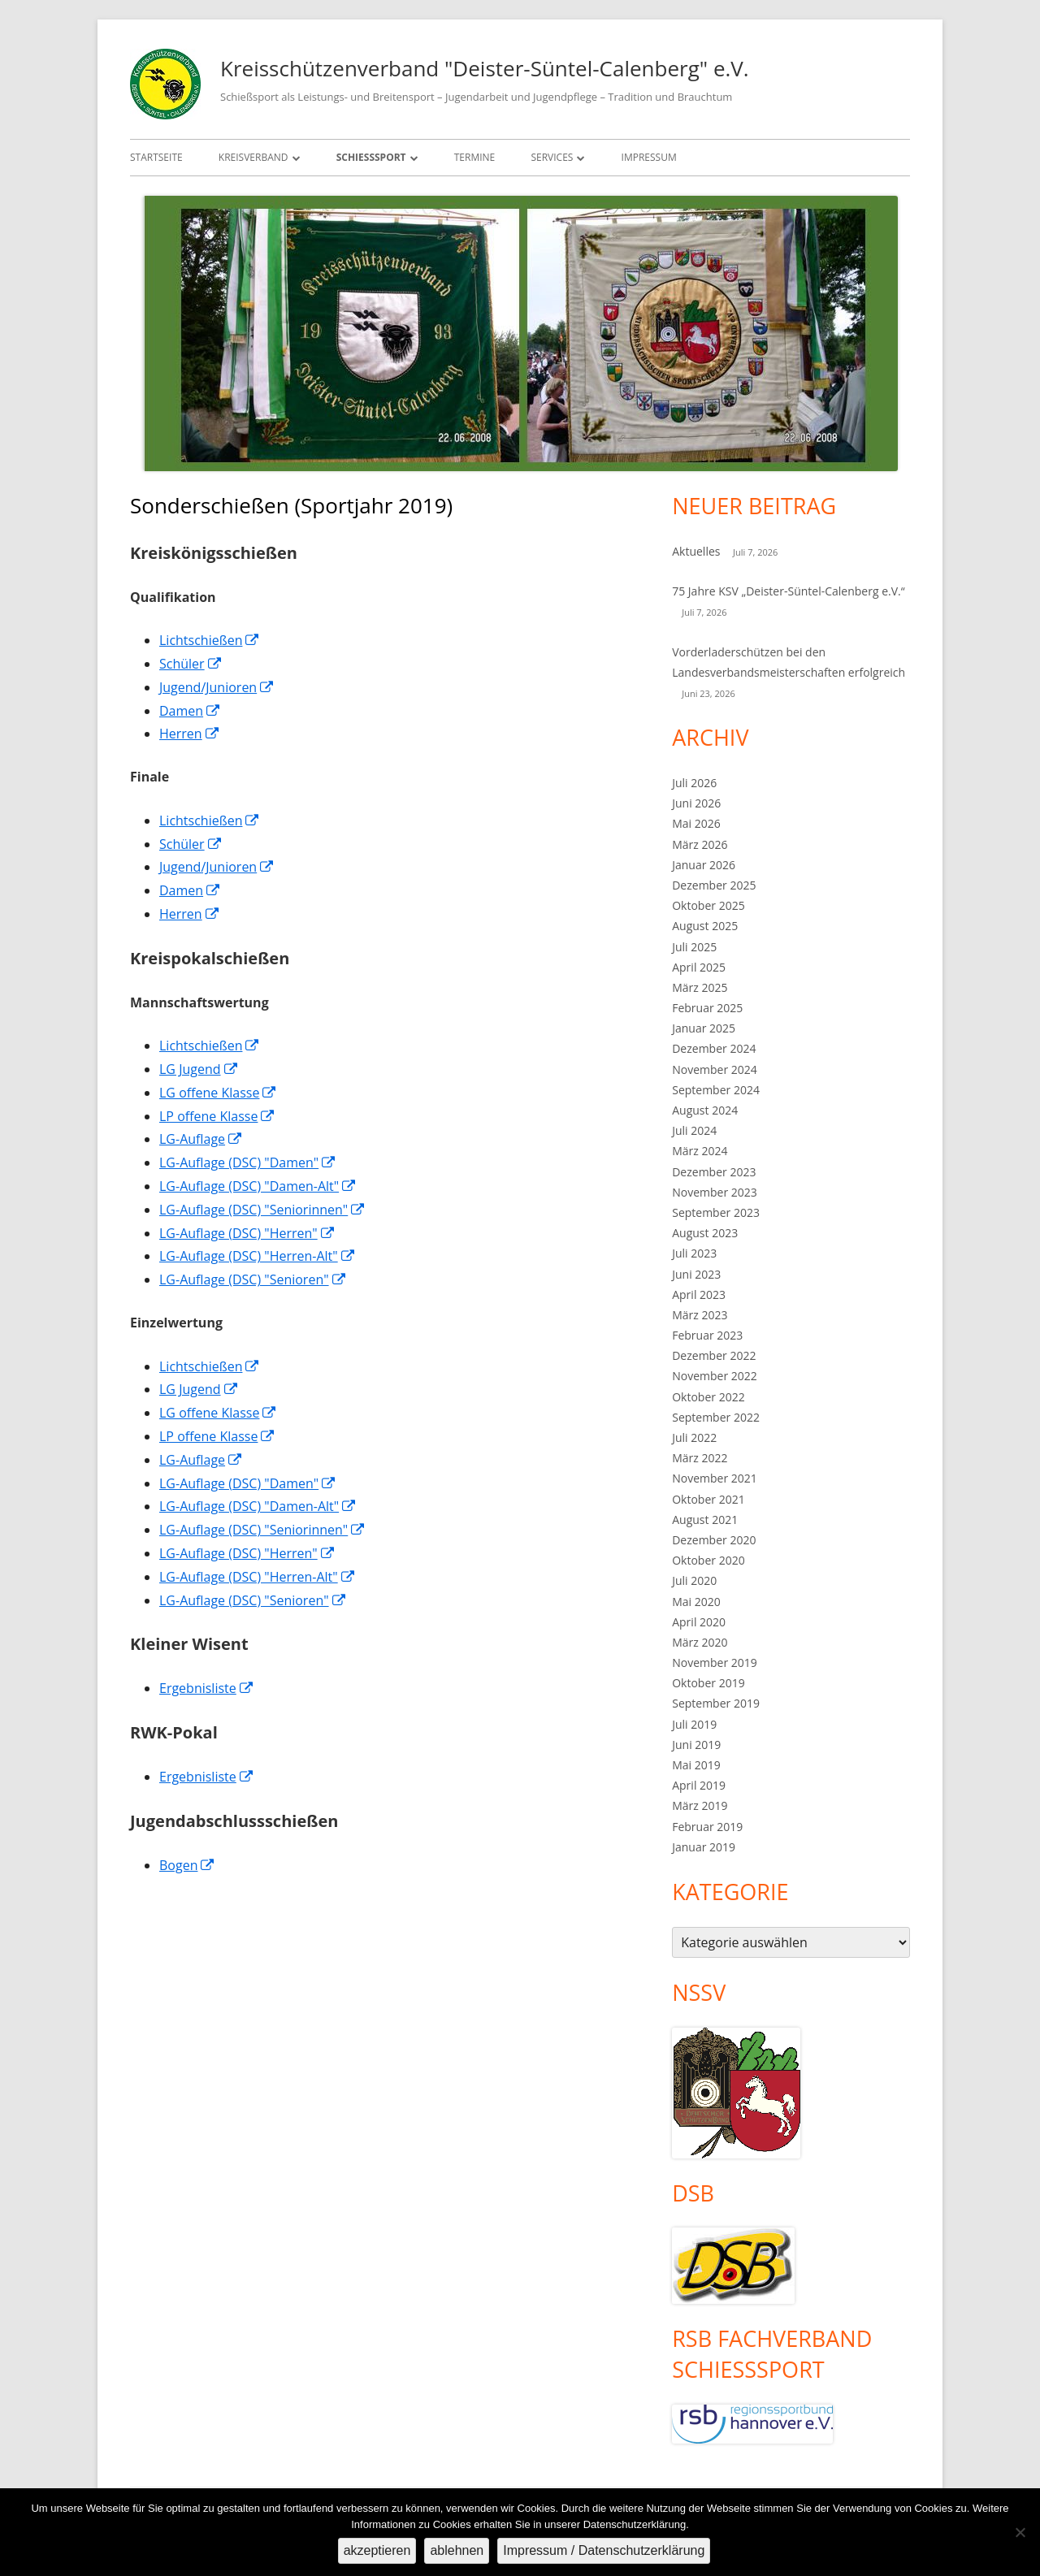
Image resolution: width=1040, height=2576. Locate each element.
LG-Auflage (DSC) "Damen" (247, 1162)
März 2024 (699, 1150)
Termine (475, 157)
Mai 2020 (696, 1601)
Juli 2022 (694, 1437)
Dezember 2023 (714, 1172)
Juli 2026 (694, 782)
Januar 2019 (703, 1847)
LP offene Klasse (217, 1116)
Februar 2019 (707, 1826)
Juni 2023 (696, 1274)
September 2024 (716, 1090)
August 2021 (705, 1519)
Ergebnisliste (206, 1688)
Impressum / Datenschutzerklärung (603, 2550)
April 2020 (699, 1622)
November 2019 (714, 1662)
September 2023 (716, 1212)
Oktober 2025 (708, 905)
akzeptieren (377, 2550)
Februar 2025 (707, 1007)
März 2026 (699, 844)
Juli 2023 (694, 1253)
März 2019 (699, 1805)
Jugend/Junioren (217, 687)
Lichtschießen (209, 640)
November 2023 (714, 1192)
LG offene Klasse (218, 1093)
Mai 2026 (696, 823)
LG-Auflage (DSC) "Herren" (247, 1233)
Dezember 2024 (714, 1048)
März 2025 (699, 987)
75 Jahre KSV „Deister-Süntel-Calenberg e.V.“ (788, 591)
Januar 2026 (703, 864)
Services (552, 157)
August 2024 (705, 1110)
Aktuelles (696, 551)
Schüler (191, 664)
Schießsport (371, 157)
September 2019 (716, 1703)
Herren (189, 733)
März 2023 (699, 1315)
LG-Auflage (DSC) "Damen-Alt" (258, 1186)
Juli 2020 (694, 1580)
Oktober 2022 (708, 1397)
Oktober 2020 (708, 1560)
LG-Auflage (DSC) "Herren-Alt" (257, 1256)
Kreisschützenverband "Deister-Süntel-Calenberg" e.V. (484, 68)
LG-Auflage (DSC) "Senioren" (253, 1279)
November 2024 (714, 1069)
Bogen (187, 1865)
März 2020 (699, 1642)
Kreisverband (253, 157)
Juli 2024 (694, 1130)
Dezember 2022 (714, 1355)
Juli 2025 (694, 947)
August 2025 (705, 925)
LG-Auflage (201, 1139)
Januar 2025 (703, 1028)
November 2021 (714, 1478)
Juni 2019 (696, 1744)
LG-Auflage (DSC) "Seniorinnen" (262, 1210)
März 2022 (699, 1458)
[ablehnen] (1020, 2532)
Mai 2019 (696, 1765)
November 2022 (714, 1375)
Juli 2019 (694, 1724)
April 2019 (699, 1785)
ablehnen (456, 2550)
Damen (190, 711)
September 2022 (716, 1417)
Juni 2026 (696, 803)
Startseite (156, 157)
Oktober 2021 (708, 1499)
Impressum (649, 157)
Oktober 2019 (708, 1683)
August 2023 (705, 1232)
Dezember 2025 (714, 885)
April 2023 (699, 1294)
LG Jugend (199, 1069)
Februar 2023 (707, 1335)
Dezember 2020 (714, 1540)
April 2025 (699, 967)
